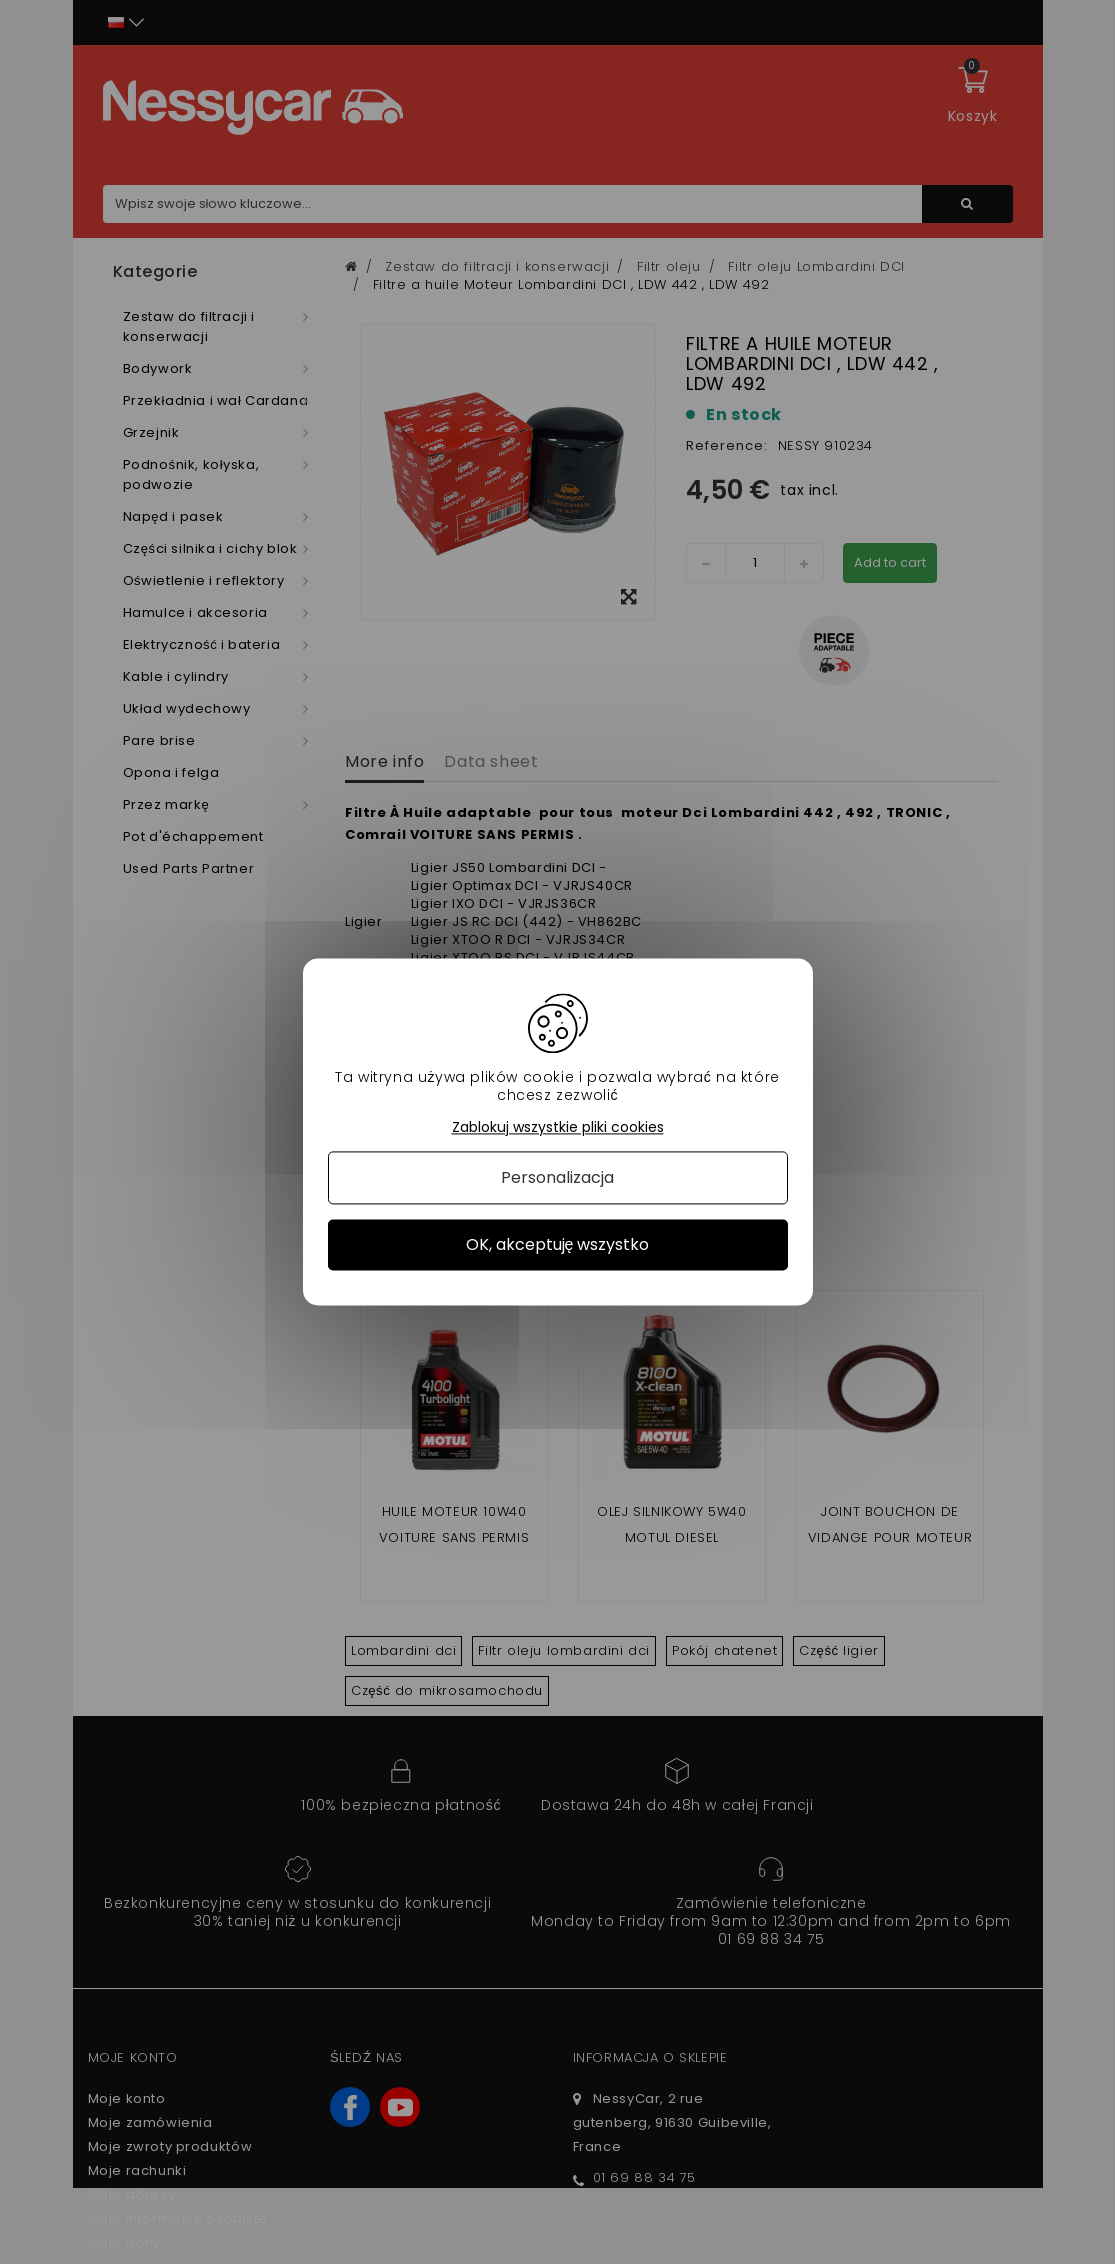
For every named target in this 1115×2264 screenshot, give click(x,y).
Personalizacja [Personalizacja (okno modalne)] (557, 1177)
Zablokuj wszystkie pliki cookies (558, 1127)
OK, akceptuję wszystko (558, 1244)
